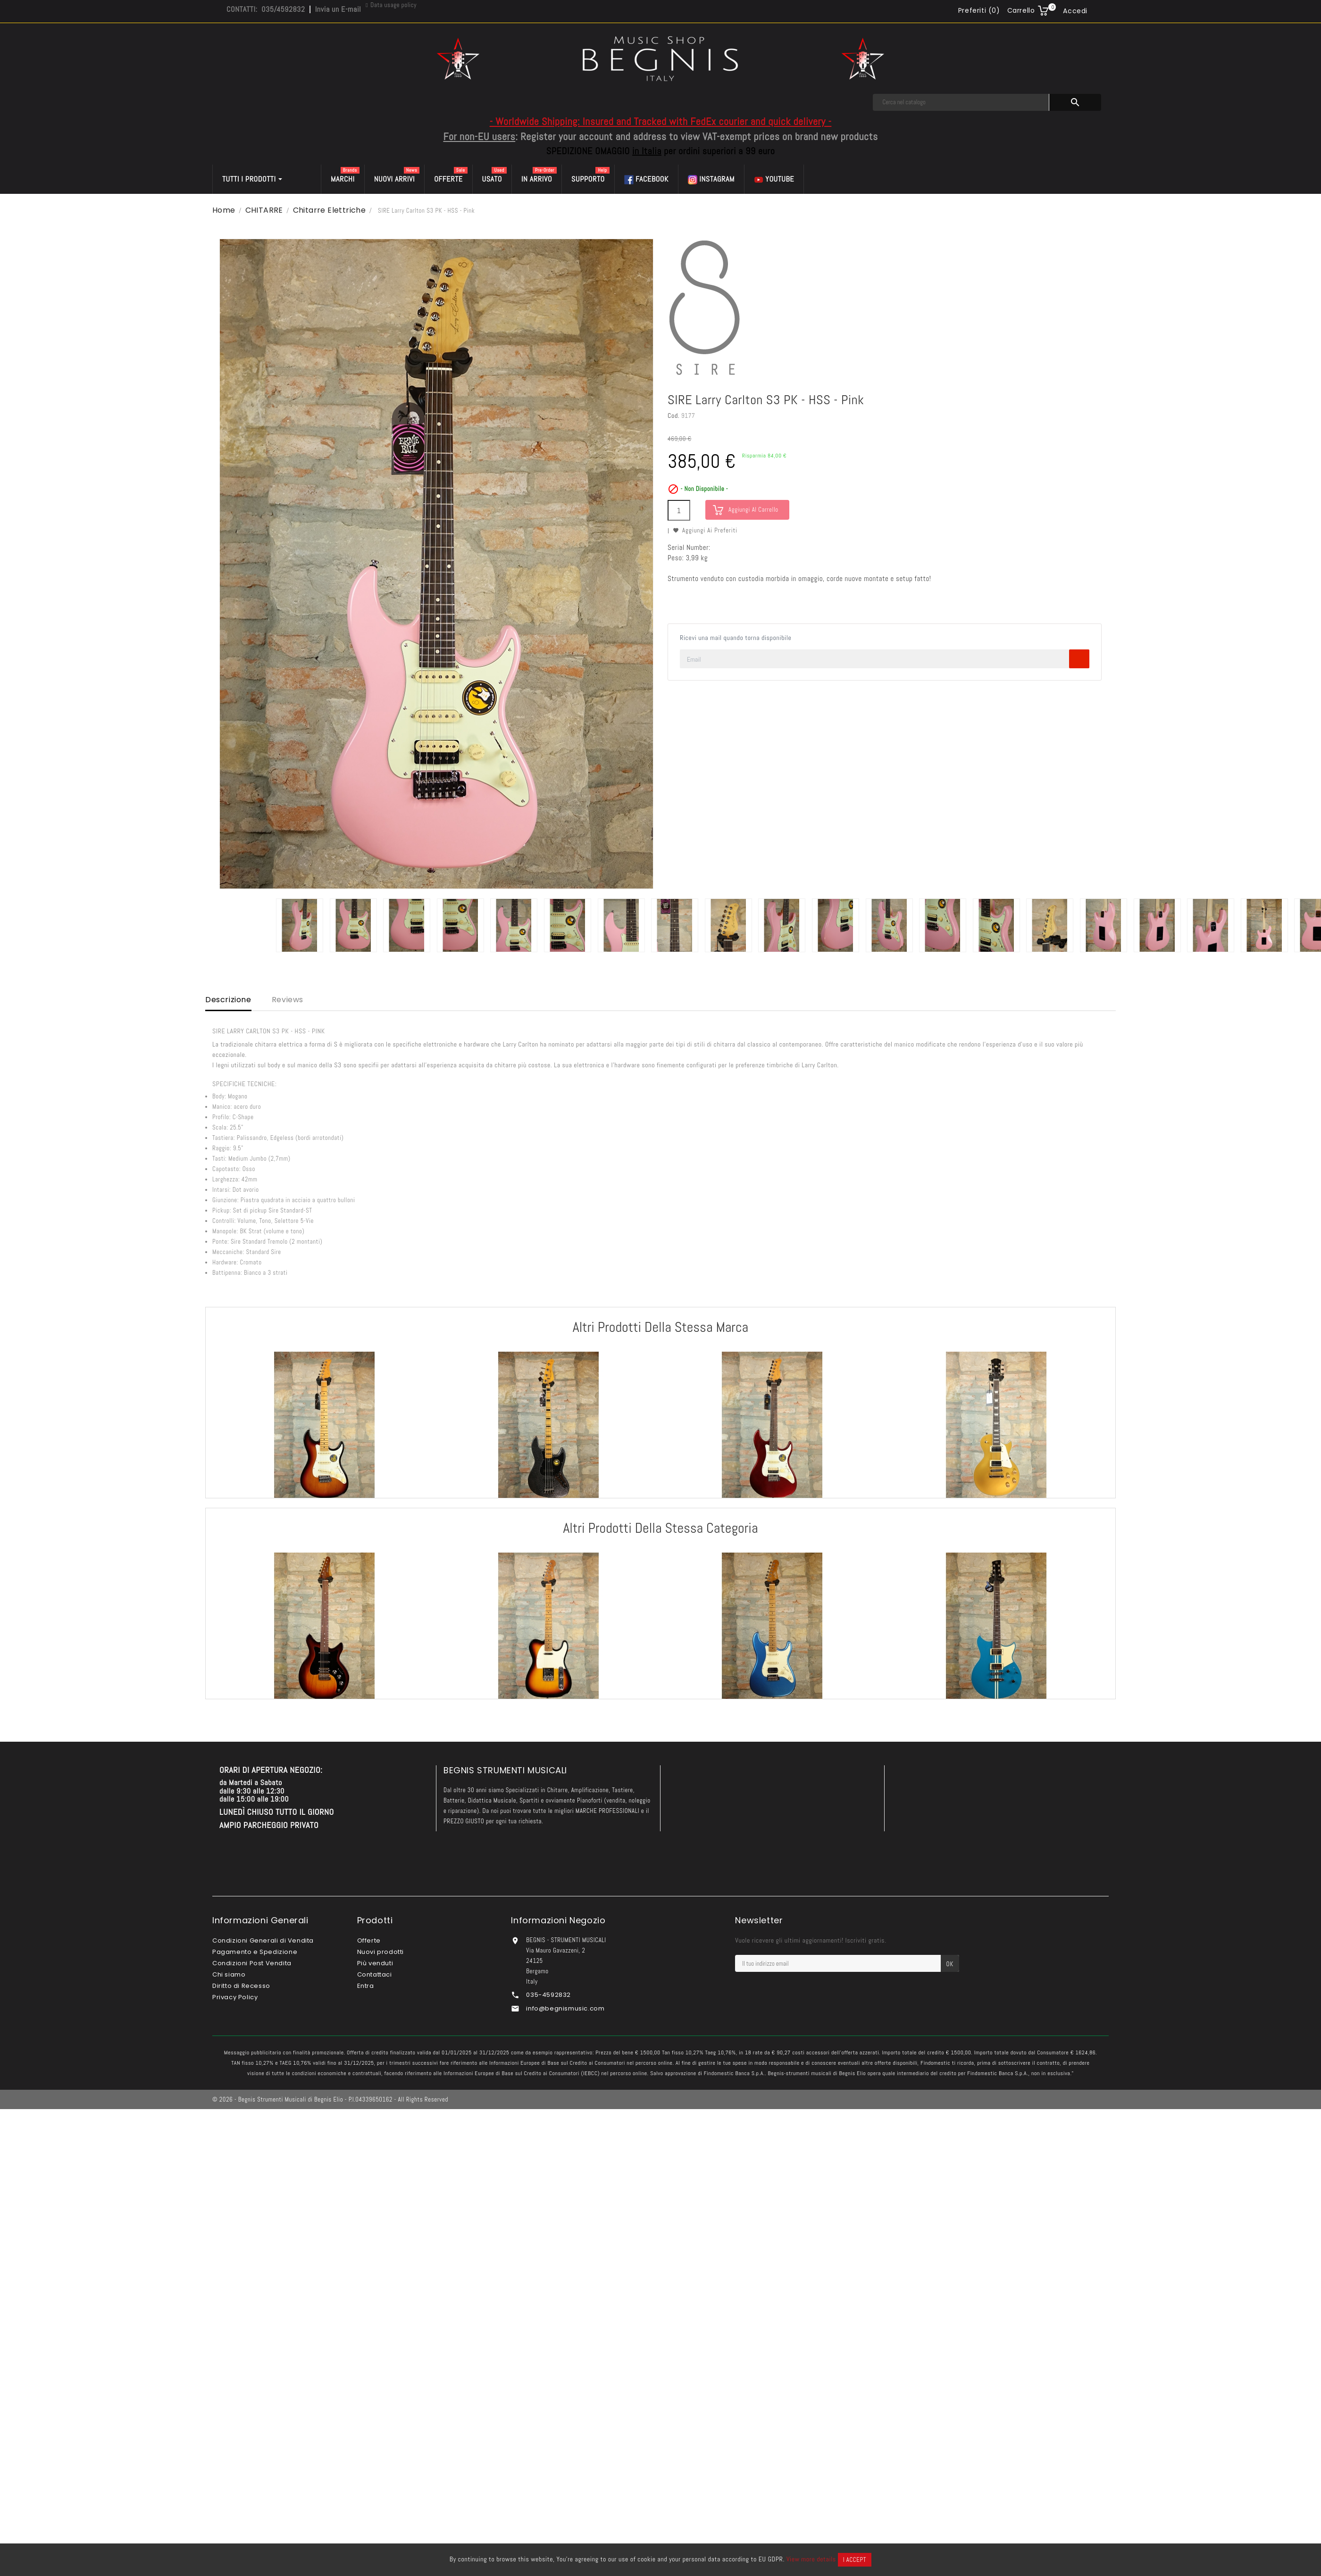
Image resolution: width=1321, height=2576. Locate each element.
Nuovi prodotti (380, 1951)
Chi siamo (228, 1974)
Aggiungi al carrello (753, 510)
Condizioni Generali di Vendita (263, 1940)
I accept (854, 2560)
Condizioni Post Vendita (252, 1963)
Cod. (673, 415)
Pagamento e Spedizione (254, 1951)
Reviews (287, 999)
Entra (365, 1985)
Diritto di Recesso (241, 1985)
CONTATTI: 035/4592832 (265, 9)
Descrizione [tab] (228, 999)
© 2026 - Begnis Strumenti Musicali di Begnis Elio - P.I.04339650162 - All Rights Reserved (330, 2099)
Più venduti (375, 1963)
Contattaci (374, 1974)
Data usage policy (393, 5)
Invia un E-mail (338, 9)
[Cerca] (961, 102)
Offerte (369, 1940)
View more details (811, 2559)
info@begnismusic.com (565, 2008)
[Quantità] (679, 510)
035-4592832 (548, 1994)
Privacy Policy (235, 1997)
